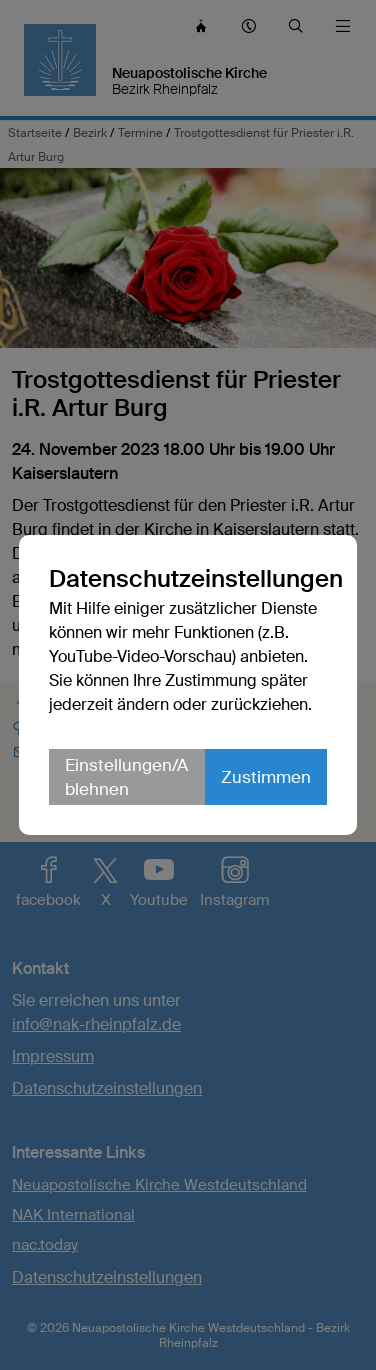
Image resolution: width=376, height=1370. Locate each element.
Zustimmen (266, 777)
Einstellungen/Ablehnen (126, 777)
